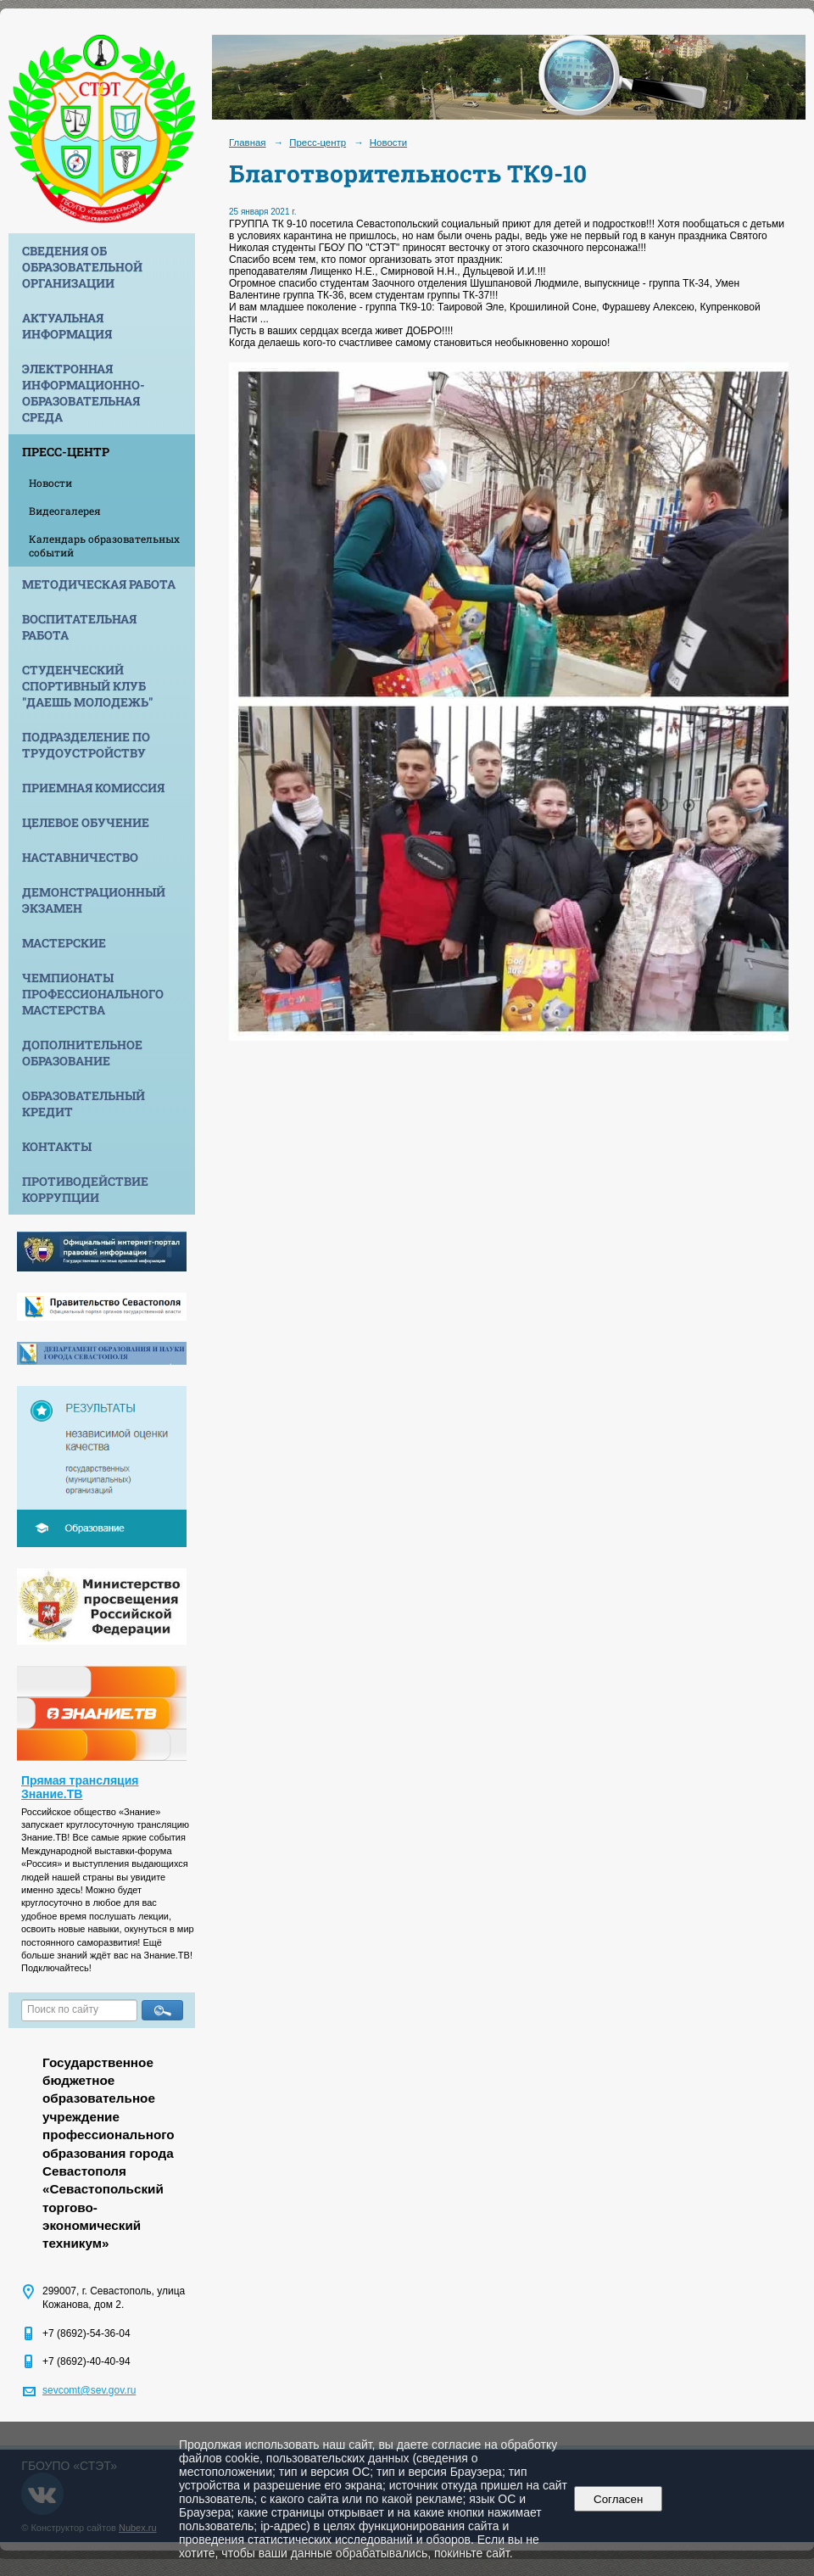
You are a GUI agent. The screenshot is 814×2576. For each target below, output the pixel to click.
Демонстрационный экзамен (93, 900)
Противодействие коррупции (85, 1189)
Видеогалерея (65, 510)
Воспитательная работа (79, 627)
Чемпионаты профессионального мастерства (93, 993)
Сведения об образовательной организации (82, 267)
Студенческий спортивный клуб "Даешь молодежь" (87, 686)
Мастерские (64, 943)
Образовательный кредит (83, 1103)
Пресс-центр (65, 452)
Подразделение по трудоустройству (86, 745)
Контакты (57, 1146)
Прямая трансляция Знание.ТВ (80, 1787)
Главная (247, 142)
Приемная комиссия (93, 788)
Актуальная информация (67, 326)
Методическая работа (99, 584)
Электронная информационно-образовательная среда (83, 392)
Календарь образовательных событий (104, 545)
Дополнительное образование (82, 1053)
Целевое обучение (85, 822)
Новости (50, 482)
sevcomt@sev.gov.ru (89, 2390)
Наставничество (80, 857)
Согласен (619, 2499)
